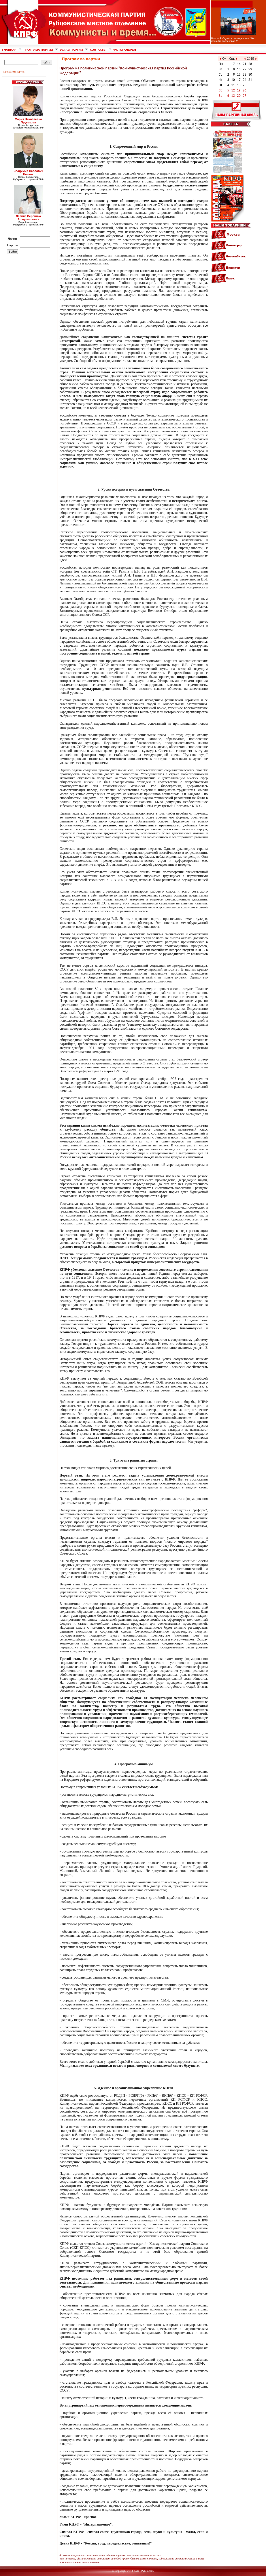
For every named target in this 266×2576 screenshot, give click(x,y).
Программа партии (14, 71)
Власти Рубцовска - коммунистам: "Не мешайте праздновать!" (233, 39)
